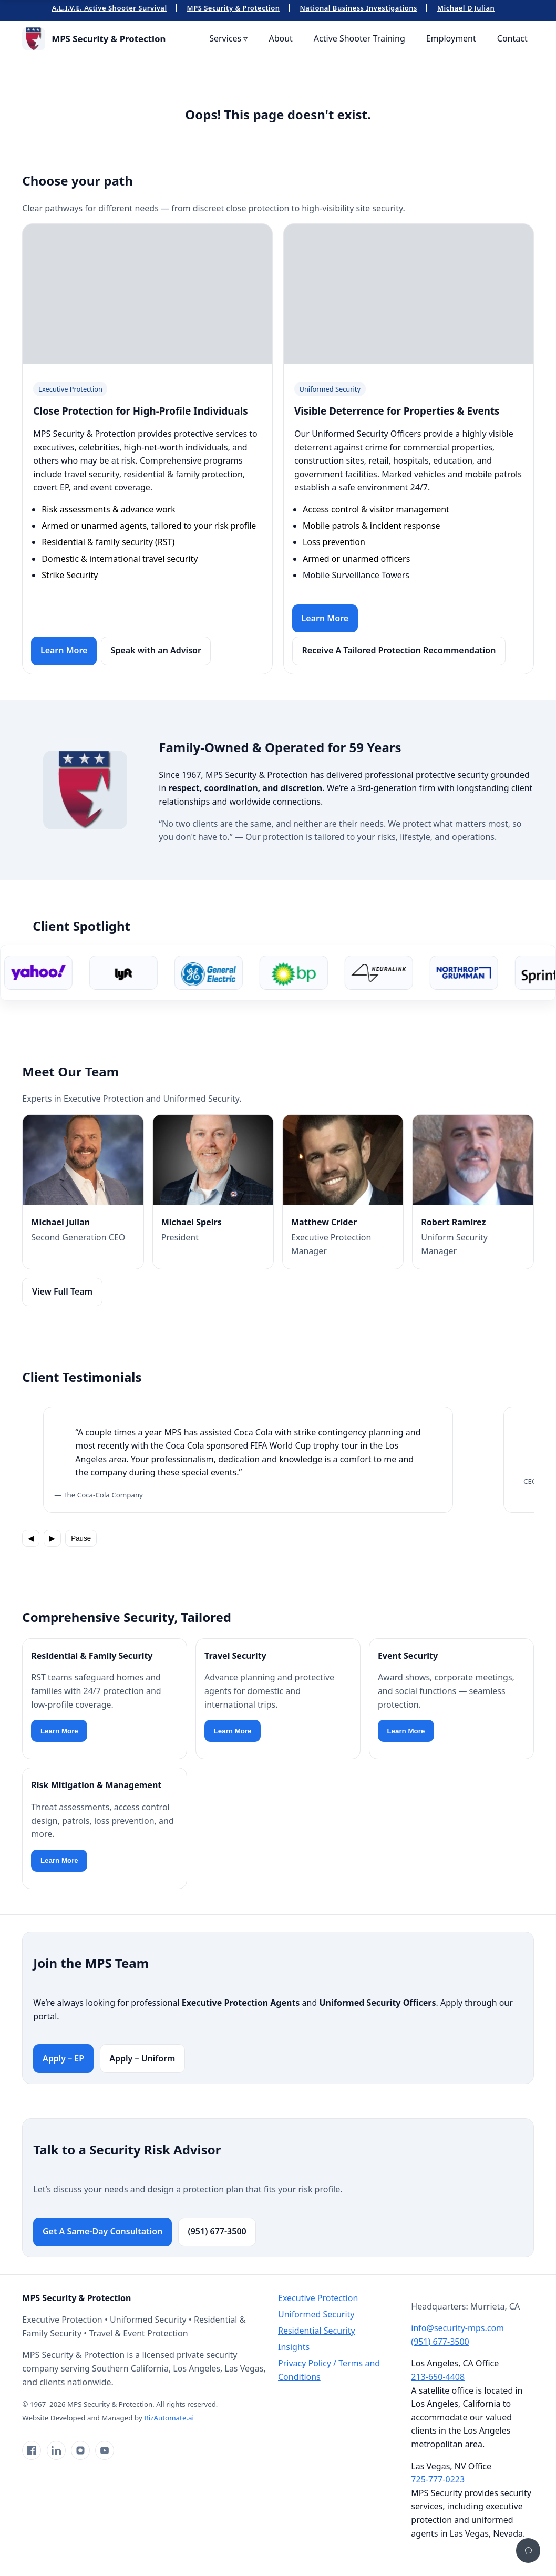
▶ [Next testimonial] (52, 1538)
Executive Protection (318, 2298)
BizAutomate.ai (169, 2418)
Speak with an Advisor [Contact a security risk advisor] (156, 650)
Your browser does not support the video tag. (147, 285)
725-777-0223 (438, 2479)
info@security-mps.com (457, 2328)
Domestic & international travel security (120, 559)
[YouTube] (104, 2450)
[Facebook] (31, 2450)
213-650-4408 (438, 2377)
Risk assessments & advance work (109, 509)
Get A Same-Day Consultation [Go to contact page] (102, 2231)
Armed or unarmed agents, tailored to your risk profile (149, 525)
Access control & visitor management (376, 509)
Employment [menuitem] (451, 38)
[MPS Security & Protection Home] (94, 38)
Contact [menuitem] (512, 38)
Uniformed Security (316, 2314)
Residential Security (316, 2330)
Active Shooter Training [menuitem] (359, 38)
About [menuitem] (280, 38)
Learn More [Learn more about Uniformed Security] (325, 618)
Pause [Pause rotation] (81, 1538)
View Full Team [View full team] (62, 1291)
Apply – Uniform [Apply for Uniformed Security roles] (142, 2058)
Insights (294, 2347)
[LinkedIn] (56, 2450)
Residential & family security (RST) (108, 542)
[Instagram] (80, 2450)
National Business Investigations (359, 8)
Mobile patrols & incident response (371, 525)
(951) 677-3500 (440, 2341)
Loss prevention (334, 542)
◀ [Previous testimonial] (31, 1538)
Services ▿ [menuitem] (228, 38)
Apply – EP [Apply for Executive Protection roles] (63, 2058)
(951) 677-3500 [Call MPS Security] (217, 2231)
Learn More (59, 1731)
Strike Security (70, 575)
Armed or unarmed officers (356, 559)
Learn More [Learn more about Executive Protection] (64, 650)
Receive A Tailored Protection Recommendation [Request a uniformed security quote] (399, 650)
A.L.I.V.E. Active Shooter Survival (109, 8)
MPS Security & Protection (233, 8)
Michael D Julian (466, 8)
